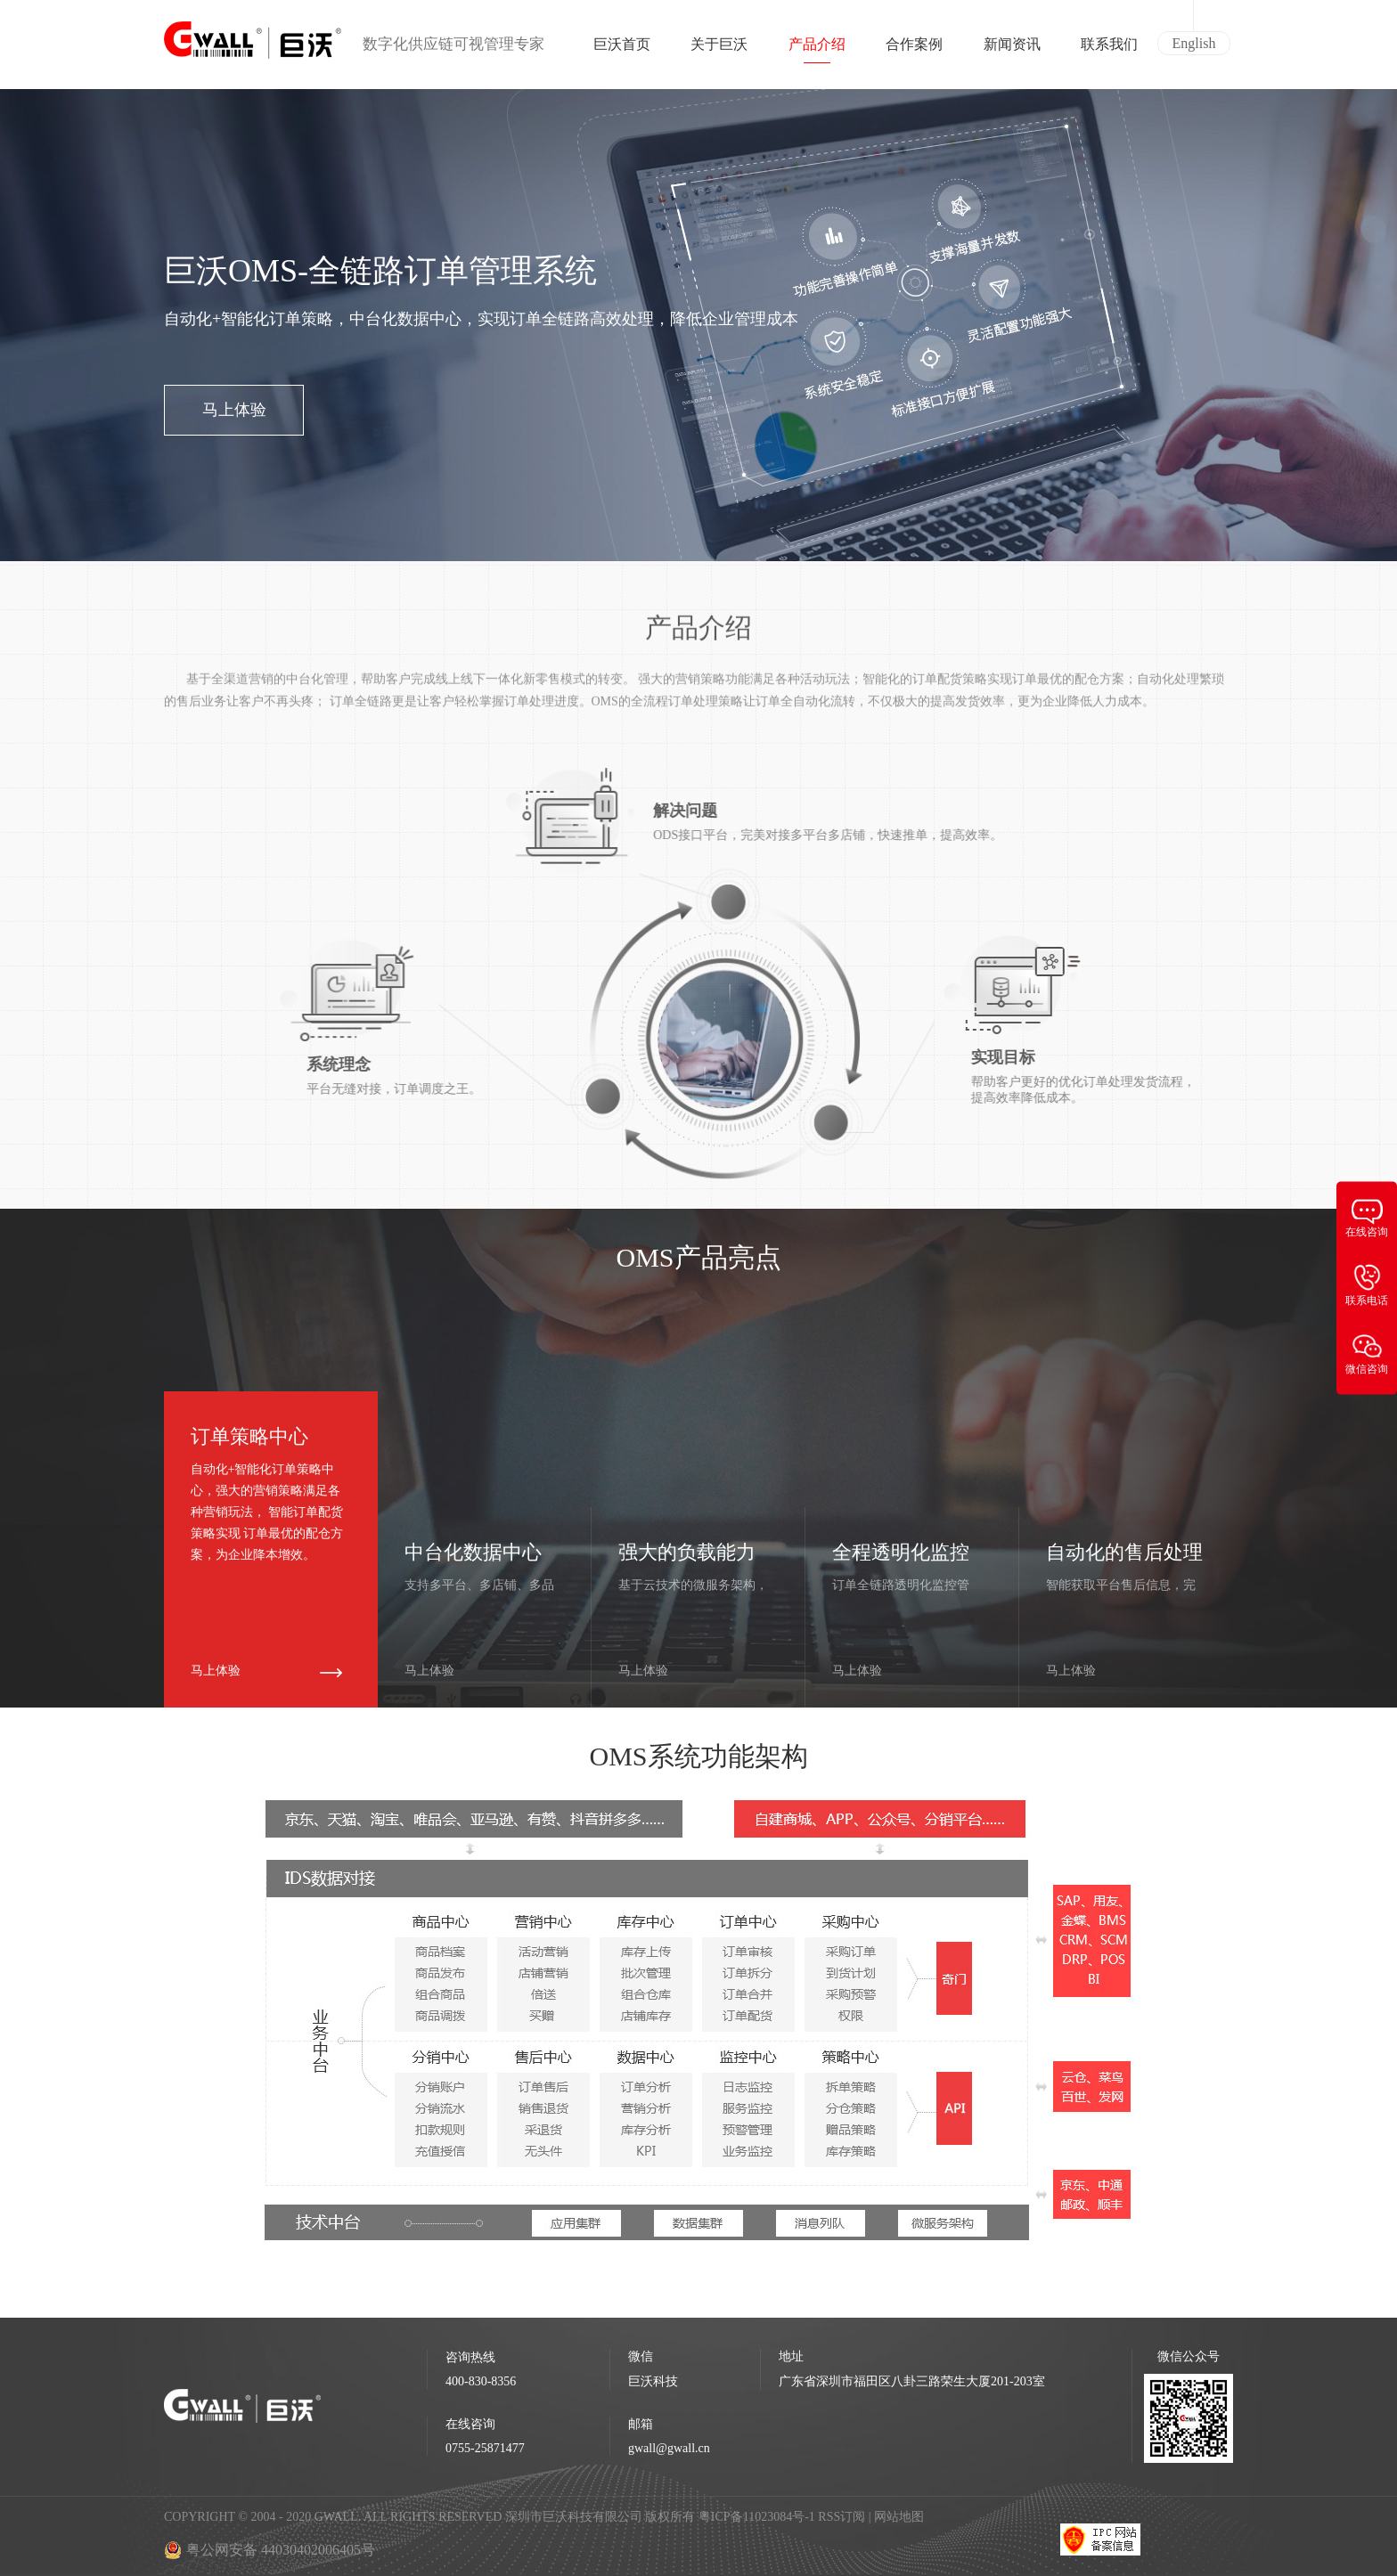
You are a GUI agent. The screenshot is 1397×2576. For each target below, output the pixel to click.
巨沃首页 (621, 50)
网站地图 (899, 2516)
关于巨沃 (719, 50)
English (1194, 43)
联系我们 (1109, 50)
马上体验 (234, 410)
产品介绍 (817, 50)
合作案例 (914, 50)
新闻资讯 (1012, 50)
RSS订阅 (841, 2516)
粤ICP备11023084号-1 (758, 2516)
